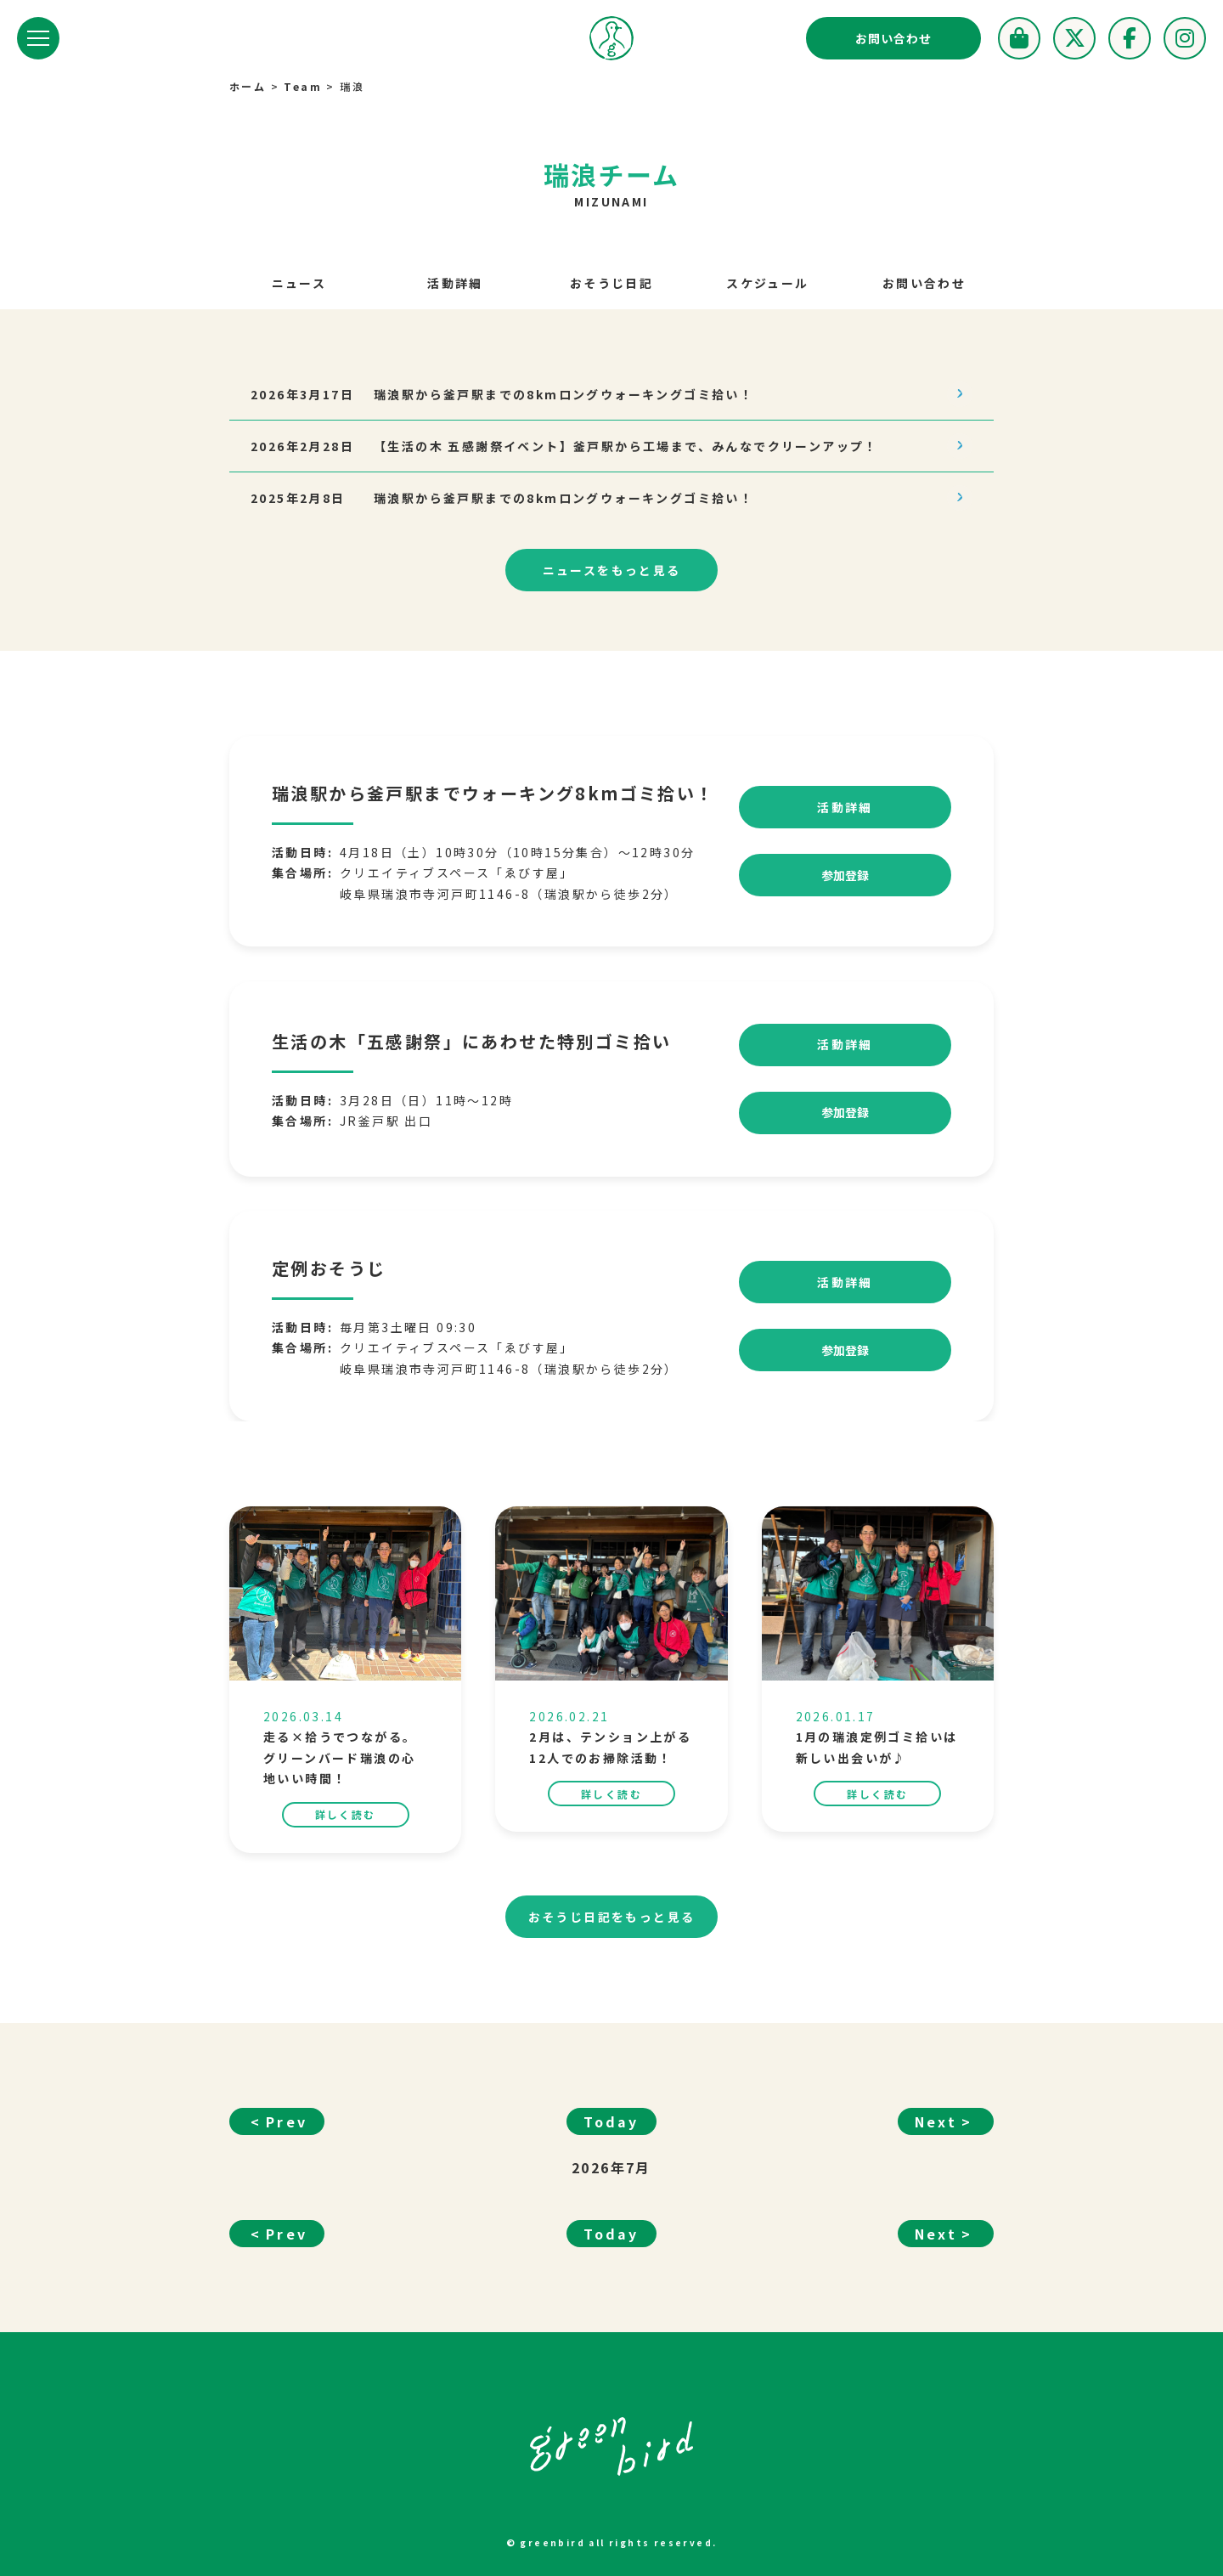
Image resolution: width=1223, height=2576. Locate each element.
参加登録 (845, 892)
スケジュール (767, 282)
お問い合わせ (893, 38)
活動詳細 (455, 282)
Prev (286, 2138)
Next (936, 2138)
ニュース (299, 282)
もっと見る (612, 570)
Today (611, 2138)
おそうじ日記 (611, 282)
